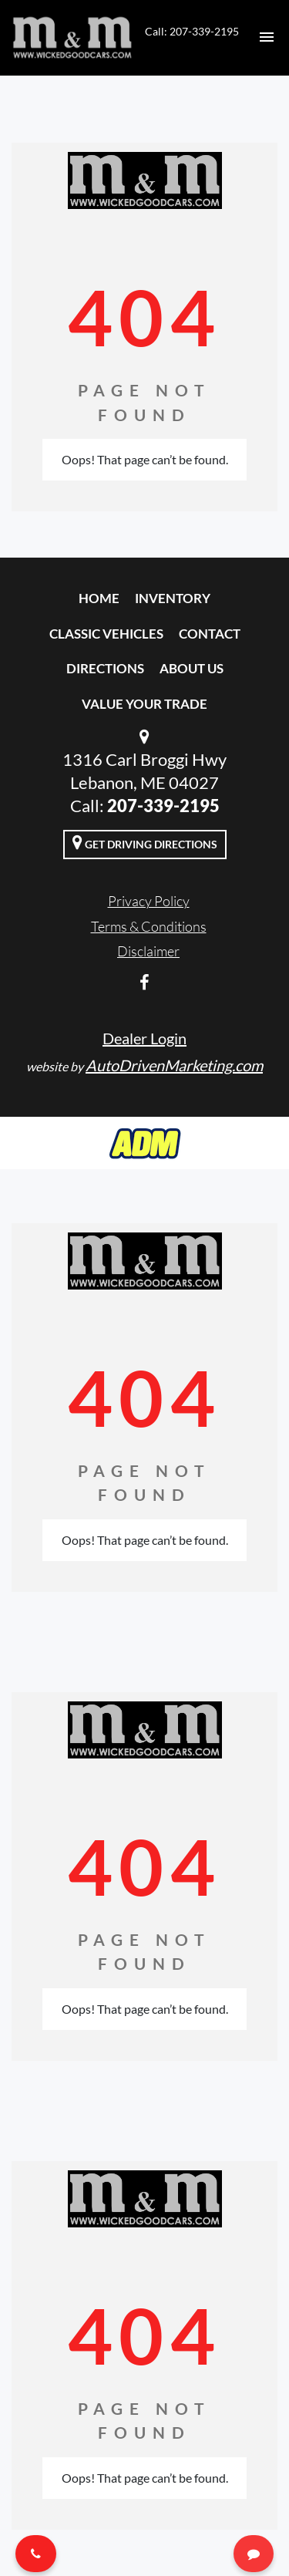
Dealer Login (144, 1038)
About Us (191, 668)
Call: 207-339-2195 (192, 31)
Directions (105, 668)
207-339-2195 (163, 805)
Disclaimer (148, 950)
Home (99, 598)
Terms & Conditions (149, 926)
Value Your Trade (144, 704)
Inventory (172, 598)
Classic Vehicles (106, 633)
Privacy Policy (149, 900)
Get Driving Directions (144, 842)
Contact (209, 633)
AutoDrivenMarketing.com (174, 1065)
